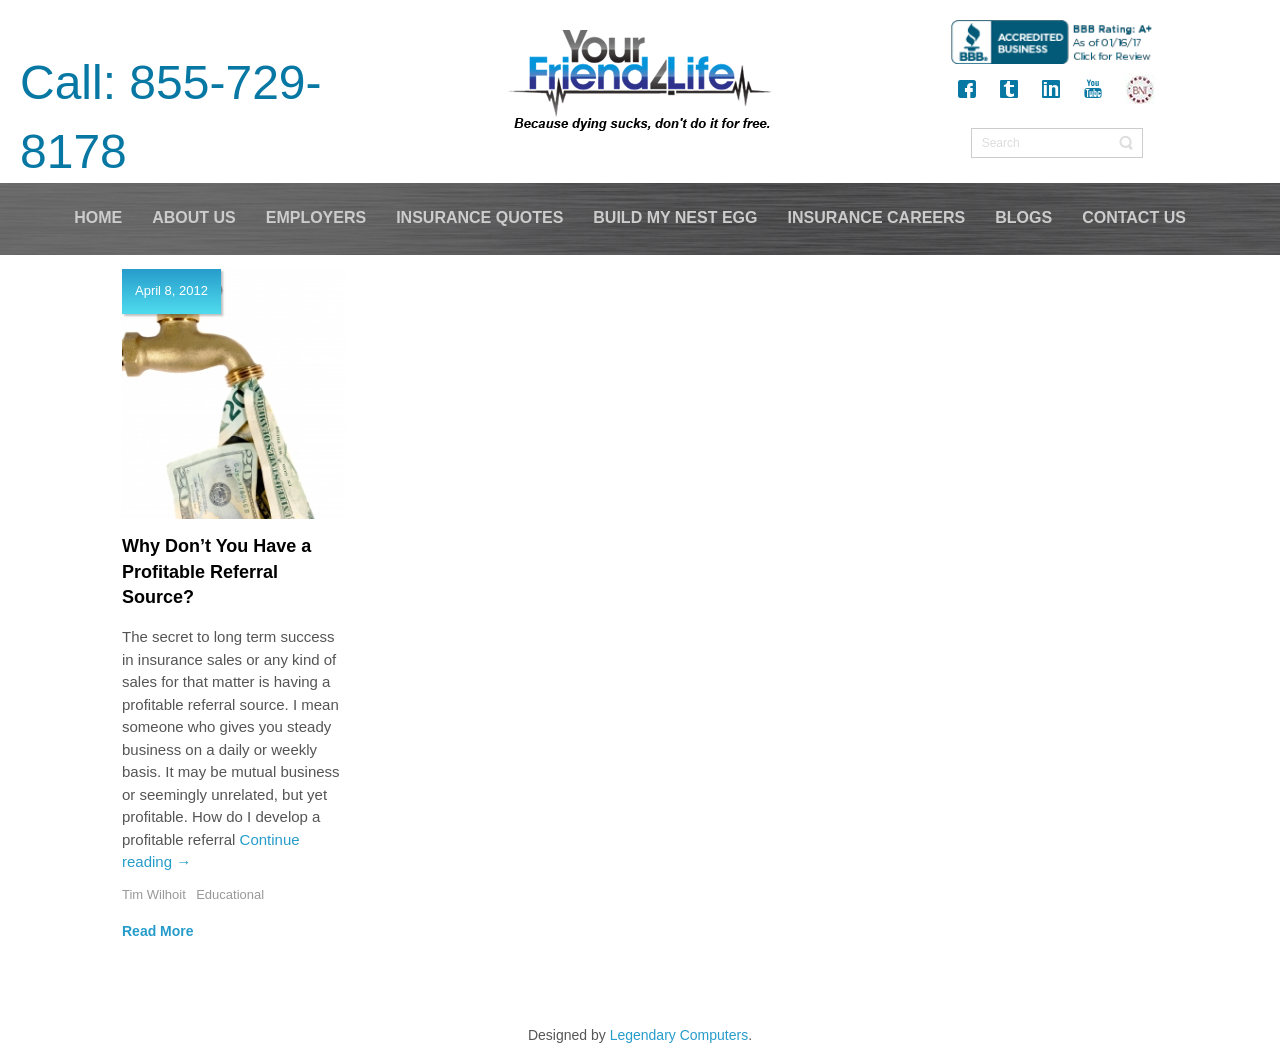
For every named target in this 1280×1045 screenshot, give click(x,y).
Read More (158, 931)
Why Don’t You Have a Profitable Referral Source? (216, 571)
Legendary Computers (679, 1035)
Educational (230, 894)
